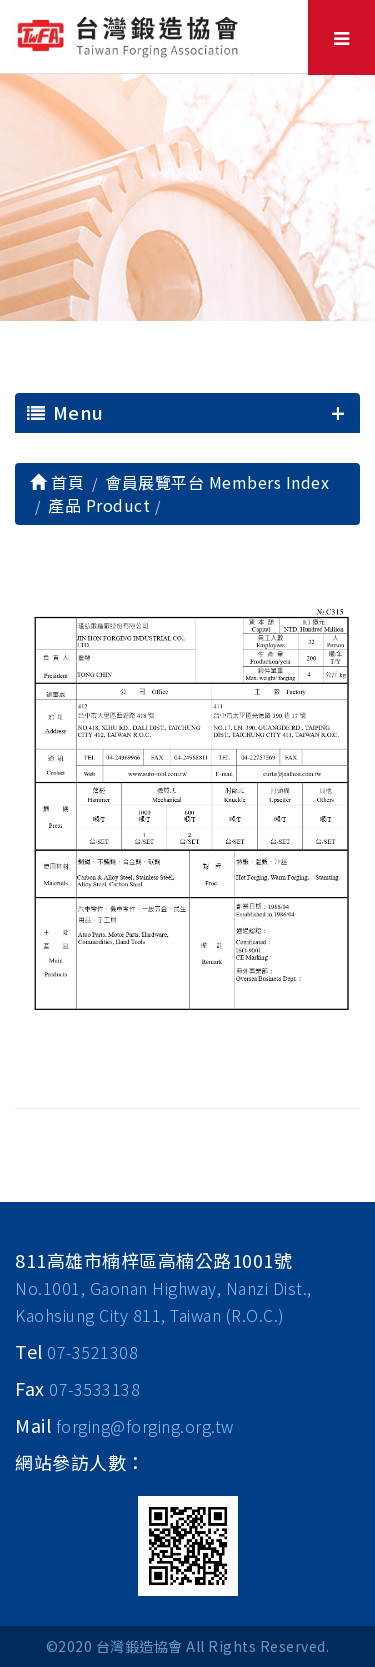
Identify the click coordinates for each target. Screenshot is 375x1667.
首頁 (57, 482)
